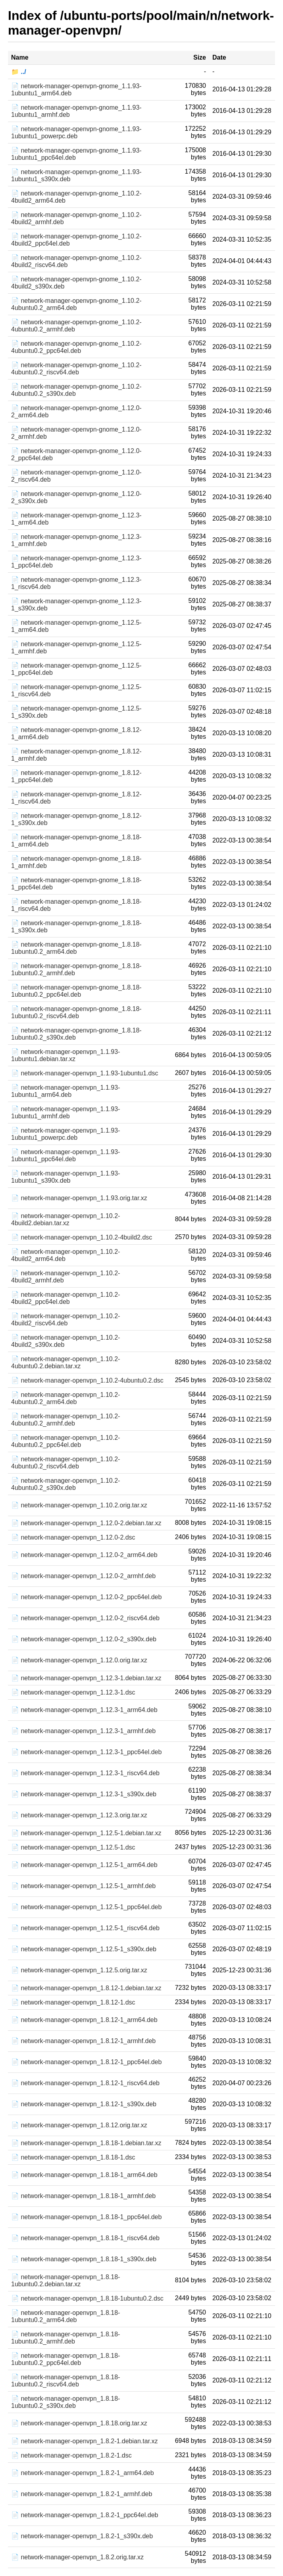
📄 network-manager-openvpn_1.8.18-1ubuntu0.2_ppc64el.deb (65, 2359)
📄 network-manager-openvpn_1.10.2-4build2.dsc (81, 1237)
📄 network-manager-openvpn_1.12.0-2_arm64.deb (84, 1554)
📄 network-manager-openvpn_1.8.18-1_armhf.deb (83, 2196)
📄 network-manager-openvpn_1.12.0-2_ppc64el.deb (86, 1597)
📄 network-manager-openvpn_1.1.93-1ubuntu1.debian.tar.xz (65, 1055)
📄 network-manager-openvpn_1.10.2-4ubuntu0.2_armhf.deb (65, 1420)
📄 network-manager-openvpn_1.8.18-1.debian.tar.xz (86, 2143)
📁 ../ (18, 71)
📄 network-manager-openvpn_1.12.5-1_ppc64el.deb (86, 1907)
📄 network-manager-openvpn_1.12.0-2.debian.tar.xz (86, 1523)
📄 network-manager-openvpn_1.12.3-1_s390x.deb (83, 1794)
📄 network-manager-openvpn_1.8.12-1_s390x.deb (83, 2104)
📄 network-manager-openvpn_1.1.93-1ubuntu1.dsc (84, 1073)
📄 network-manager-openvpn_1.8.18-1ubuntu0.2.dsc (87, 2298)
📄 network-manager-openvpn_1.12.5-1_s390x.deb (83, 1949)
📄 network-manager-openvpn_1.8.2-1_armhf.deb (81, 2494)
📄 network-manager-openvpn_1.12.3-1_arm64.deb (84, 1709)
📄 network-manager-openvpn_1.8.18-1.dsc (73, 2157)
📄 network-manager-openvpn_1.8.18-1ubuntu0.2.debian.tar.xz (65, 2280)
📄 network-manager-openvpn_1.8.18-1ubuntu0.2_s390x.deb (65, 2402)
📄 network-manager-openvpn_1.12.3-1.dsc (73, 1692)
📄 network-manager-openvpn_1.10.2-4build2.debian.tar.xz (65, 1219)
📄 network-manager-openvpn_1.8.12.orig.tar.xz (79, 2125)
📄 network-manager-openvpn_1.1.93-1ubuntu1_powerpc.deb (65, 1134)
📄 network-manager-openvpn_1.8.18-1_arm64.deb (84, 2174)
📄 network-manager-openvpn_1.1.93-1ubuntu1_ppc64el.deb (65, 1155)
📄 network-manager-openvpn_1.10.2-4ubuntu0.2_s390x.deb (65, 1484)
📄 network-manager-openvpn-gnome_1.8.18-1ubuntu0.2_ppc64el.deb (76, 991)
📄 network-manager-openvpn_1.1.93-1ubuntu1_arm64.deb (65, 1091)
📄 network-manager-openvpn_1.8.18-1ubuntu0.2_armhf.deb (65, 2338)
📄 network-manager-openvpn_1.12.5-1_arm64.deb (84, 1864)
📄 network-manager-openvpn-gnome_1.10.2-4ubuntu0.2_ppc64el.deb (76, 347)
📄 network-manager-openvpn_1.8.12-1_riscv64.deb (85, 2083)
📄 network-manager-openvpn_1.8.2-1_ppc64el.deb (84, 2515)
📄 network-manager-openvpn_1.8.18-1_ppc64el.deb (86, 2217)
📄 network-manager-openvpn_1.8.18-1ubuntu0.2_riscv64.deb (65, 2381)
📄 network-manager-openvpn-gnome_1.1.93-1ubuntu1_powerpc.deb (76, 132)
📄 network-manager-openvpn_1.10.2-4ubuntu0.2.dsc (87, 1380)
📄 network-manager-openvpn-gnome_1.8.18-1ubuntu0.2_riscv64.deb (76, 1012)
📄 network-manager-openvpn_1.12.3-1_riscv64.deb (85, 1773)
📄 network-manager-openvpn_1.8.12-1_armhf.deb (83, 2041)
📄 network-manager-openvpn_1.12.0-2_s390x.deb (83, 1639)
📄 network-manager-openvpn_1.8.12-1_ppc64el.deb (86, 2062)
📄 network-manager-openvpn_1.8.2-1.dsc (71, 2455)
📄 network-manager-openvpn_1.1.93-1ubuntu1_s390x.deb (65, 1177)
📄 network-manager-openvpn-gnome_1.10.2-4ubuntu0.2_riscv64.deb (76, 369)
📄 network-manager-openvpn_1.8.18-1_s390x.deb (83, 2259)
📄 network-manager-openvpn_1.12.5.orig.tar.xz (79, 1970)
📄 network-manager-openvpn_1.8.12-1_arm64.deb (84, 2019)
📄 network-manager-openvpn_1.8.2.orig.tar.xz (77, 2557)
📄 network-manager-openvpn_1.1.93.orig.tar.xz (79, 1198)
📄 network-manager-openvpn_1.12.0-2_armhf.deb (83, 1576)
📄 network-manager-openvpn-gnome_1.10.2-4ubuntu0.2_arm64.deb (76, 304)
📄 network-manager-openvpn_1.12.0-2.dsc (73, 1537)
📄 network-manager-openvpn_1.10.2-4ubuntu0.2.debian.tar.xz (65, 1362)
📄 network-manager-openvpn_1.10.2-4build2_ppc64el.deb (65, 1298)
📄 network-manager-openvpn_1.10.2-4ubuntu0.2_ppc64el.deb (65, 1441)
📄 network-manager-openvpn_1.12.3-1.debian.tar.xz (86, 1678)
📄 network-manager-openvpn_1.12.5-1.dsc (73, 1847)
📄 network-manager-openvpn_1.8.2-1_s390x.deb (82, 2536)
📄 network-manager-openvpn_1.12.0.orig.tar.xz (79, 1660)
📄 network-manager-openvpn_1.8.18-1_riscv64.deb (85, 2238)
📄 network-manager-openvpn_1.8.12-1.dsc (73, 2002)
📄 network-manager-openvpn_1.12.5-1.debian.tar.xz (86, 1833)
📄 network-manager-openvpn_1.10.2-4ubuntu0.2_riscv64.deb (65, 1463)
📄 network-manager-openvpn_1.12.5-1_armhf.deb (83, 1886)
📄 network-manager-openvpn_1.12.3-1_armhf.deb (83, 1731)
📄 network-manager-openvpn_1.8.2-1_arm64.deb (82, 2472)
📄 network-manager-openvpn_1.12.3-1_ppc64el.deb (86, 1752)
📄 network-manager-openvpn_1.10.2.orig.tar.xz (79, 1505)
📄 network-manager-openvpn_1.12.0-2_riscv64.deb (85, 1618)
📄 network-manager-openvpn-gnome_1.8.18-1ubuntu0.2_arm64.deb (76, 948)
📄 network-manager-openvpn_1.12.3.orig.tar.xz (79, 1815)
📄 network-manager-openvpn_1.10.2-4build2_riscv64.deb (65, 1320)
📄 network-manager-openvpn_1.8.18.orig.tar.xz (79, 2423)
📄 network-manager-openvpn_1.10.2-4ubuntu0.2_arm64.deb (65, 1398)
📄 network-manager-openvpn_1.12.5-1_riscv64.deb (85, 1928)
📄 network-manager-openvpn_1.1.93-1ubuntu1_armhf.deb (65, 1112)
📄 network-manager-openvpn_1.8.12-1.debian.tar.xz (86, 1988)
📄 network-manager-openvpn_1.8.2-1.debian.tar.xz (84, 2441)
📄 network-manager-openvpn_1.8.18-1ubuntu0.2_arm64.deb (65, 2316)
